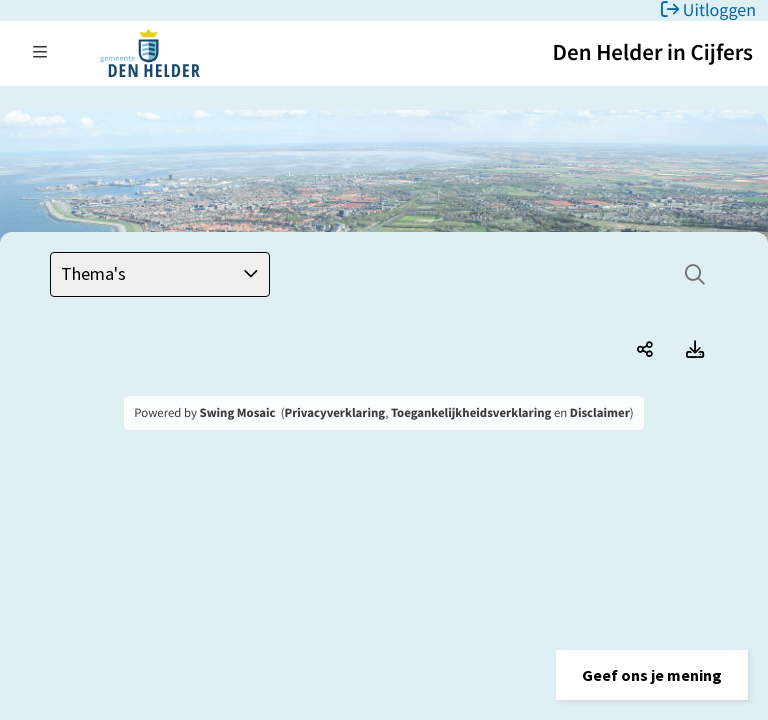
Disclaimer (600, 413)
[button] (652, 675)
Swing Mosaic (238, 413)
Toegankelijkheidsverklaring (471, 413)
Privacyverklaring (335, 413)
